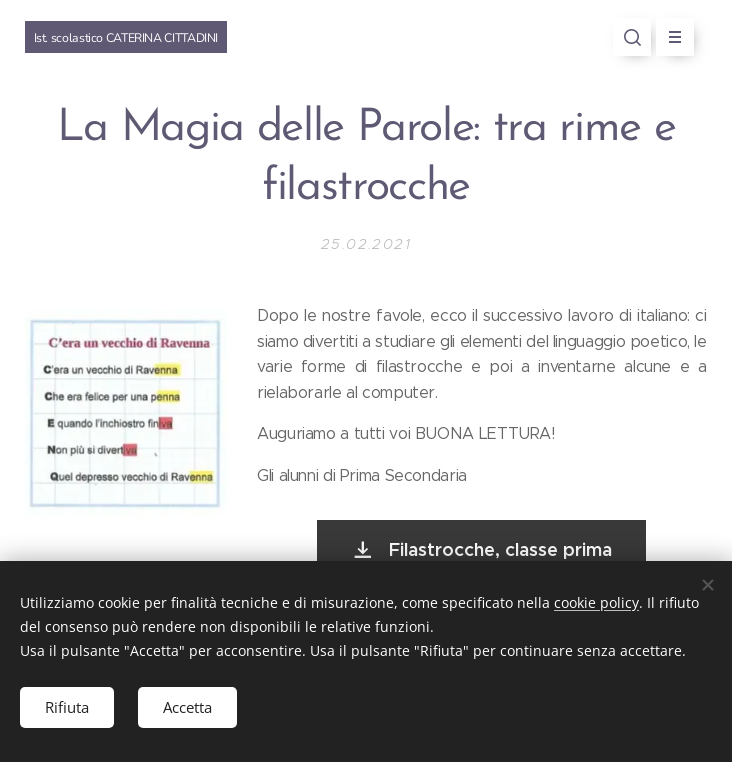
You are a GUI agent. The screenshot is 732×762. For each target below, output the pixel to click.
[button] (632, 37)
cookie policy (596, 602)
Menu (668, 37)
